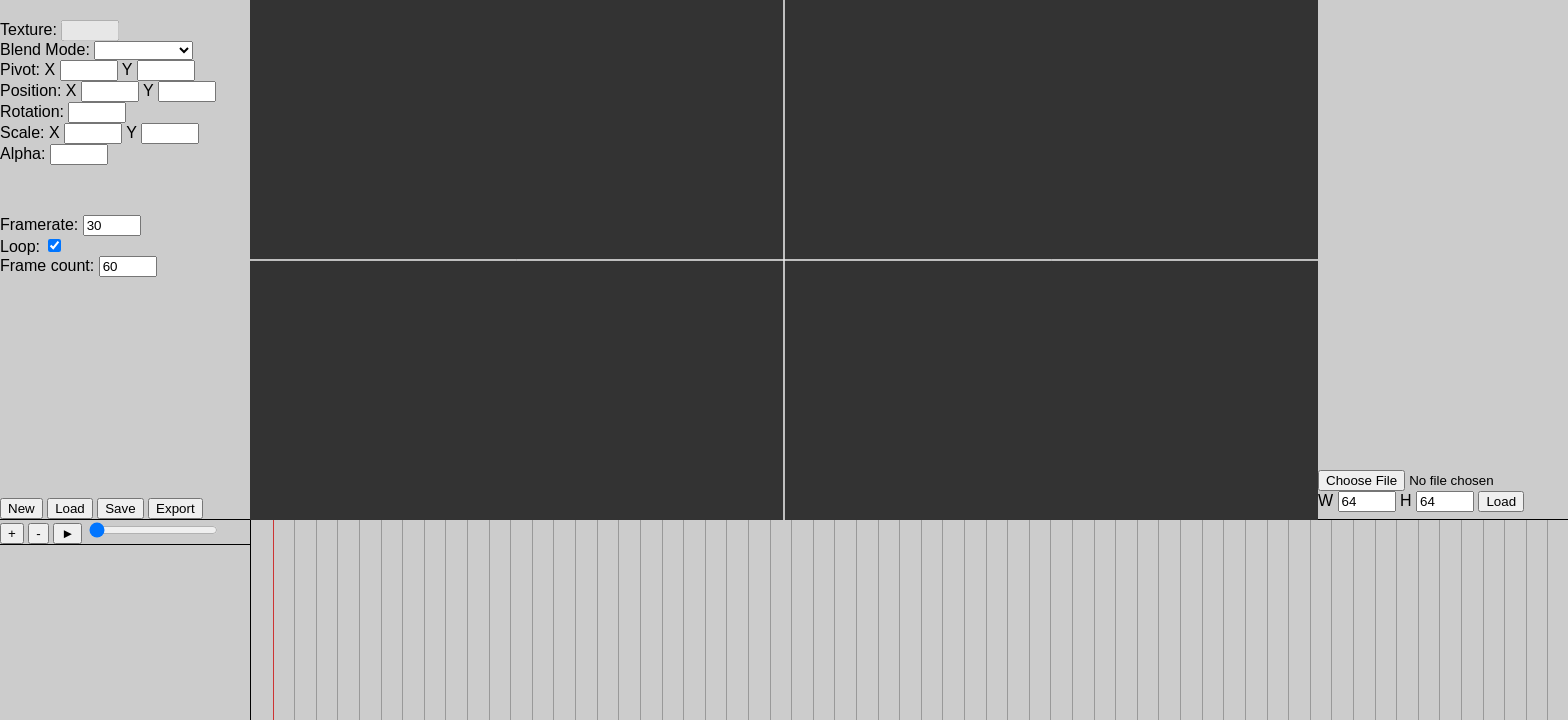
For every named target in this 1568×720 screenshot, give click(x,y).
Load (70, 508)
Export (175, 508)
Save (120, 508)
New (21, 508)
